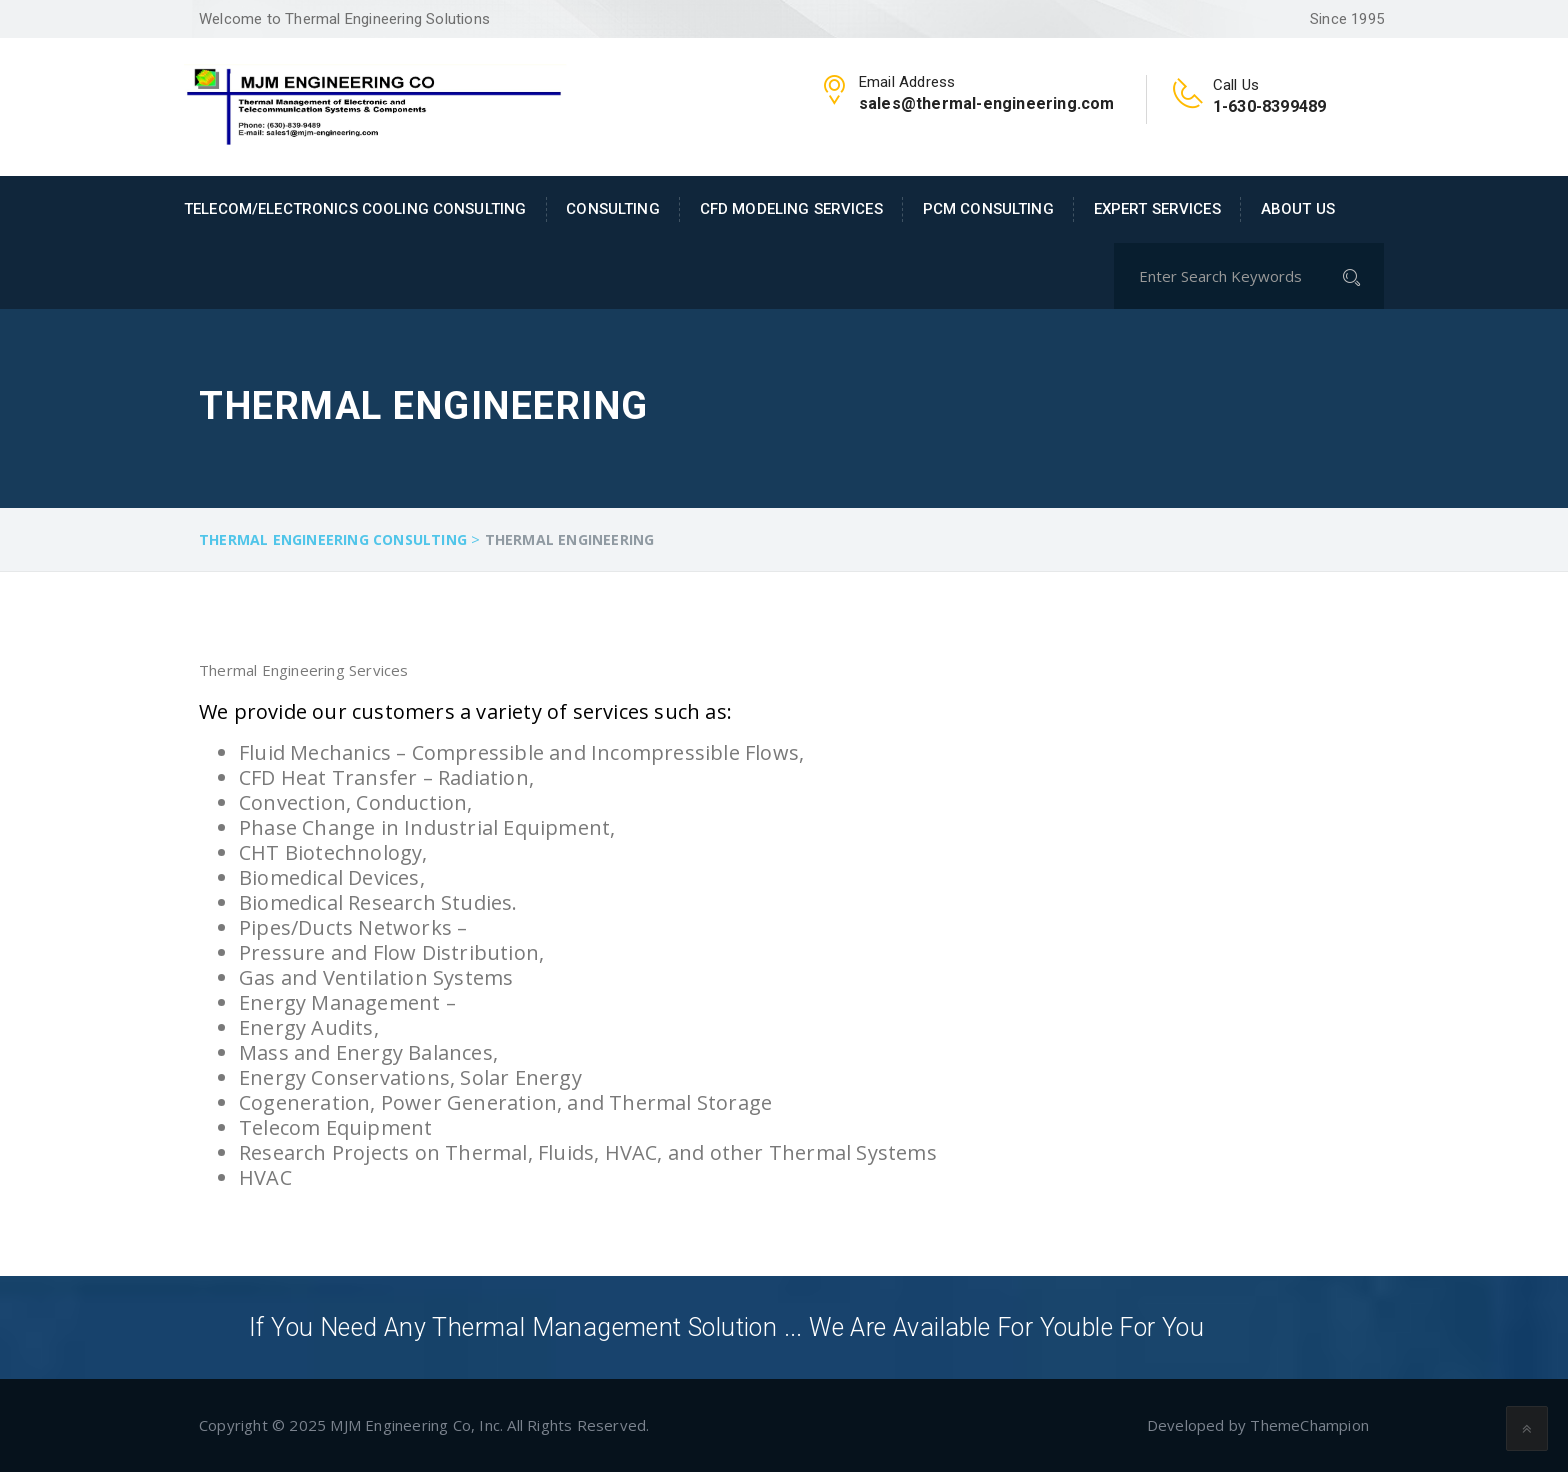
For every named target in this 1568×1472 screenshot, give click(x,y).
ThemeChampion (1309, 1425)
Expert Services (1157, 209)
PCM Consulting (988, 209)
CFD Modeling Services (791, 209)
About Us (1298, 209)
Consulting (612, 209)
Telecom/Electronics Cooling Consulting (355, 209)
